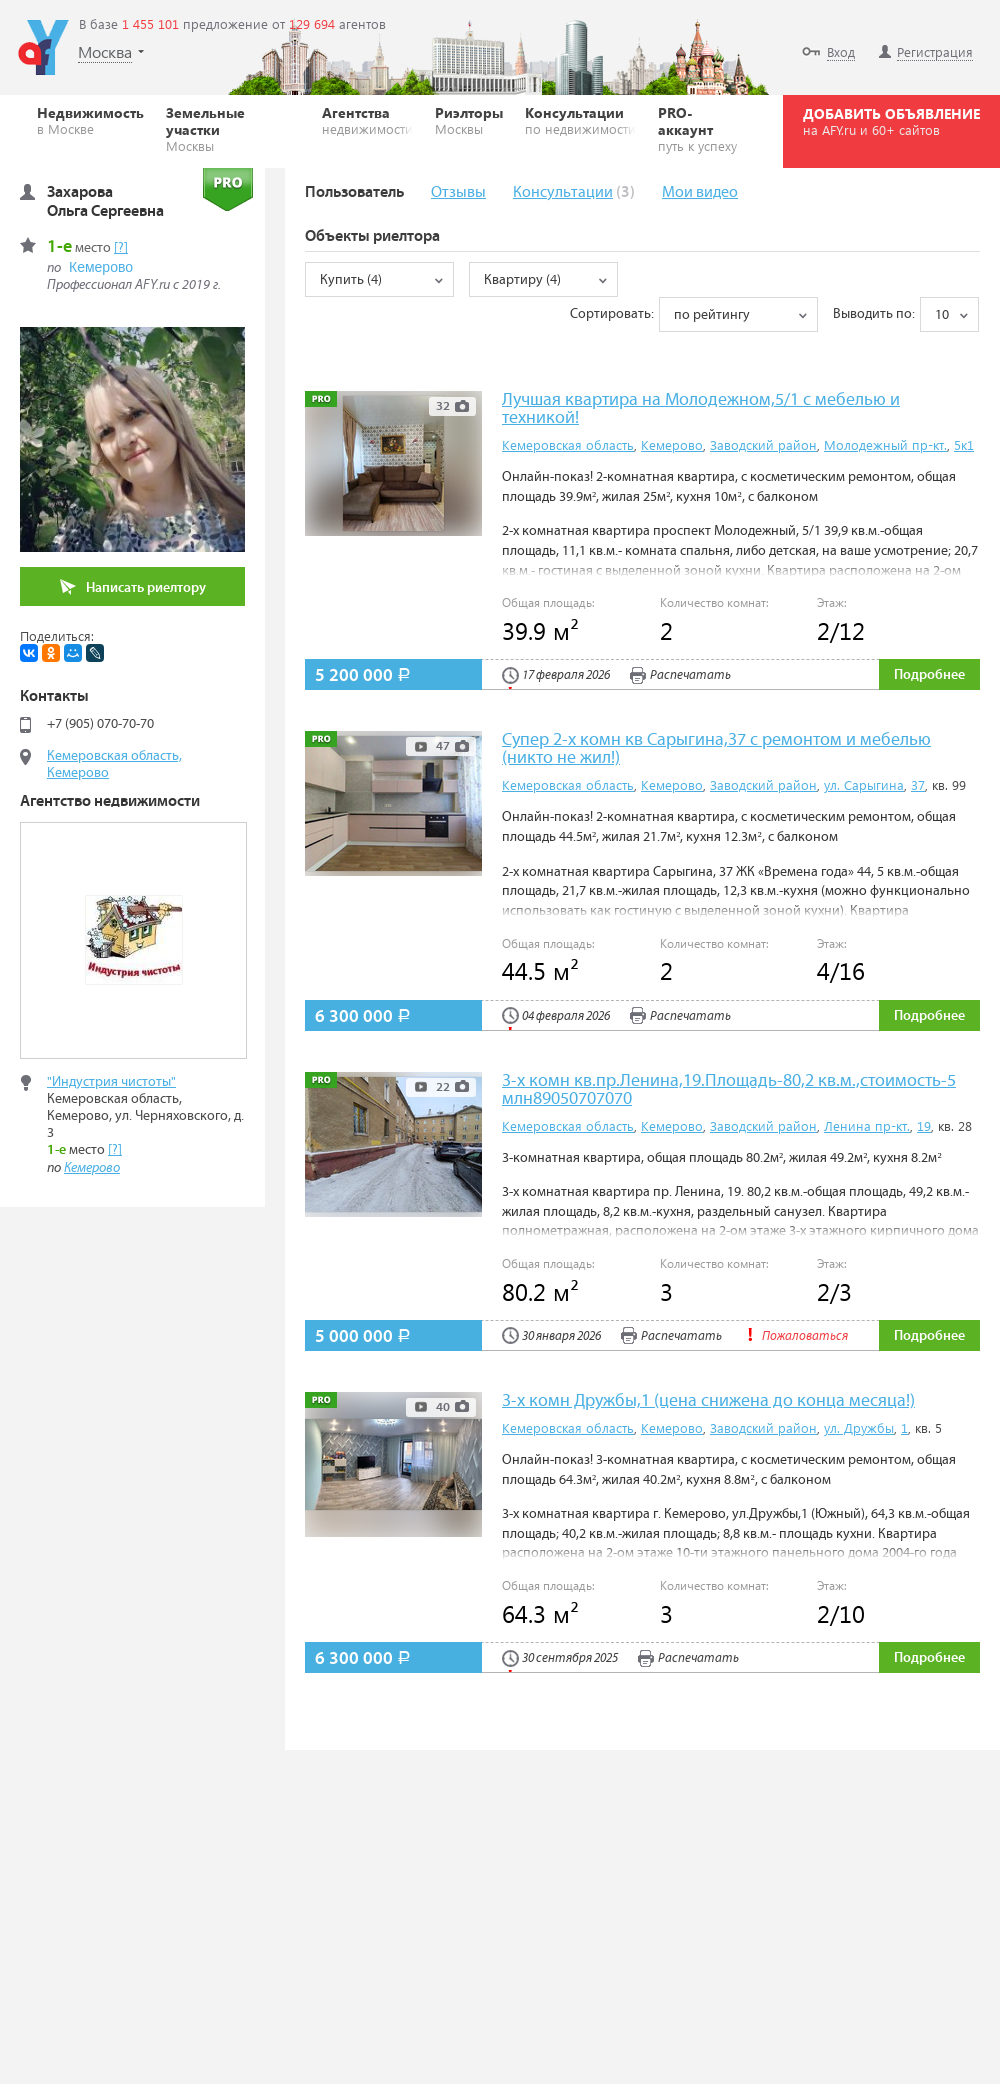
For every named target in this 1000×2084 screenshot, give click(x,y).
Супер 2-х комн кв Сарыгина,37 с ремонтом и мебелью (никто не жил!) (716, 749)
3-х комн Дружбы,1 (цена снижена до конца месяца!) (708, 1401)
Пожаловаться (795, 1336)
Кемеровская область (568, 444)
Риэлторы (469, 120)
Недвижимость (90, 120)
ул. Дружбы (859, 1427)
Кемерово (672, 444)
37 (918, 784)
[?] (121, 248)
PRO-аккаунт (702, 128)
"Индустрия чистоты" (111, 1082)
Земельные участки (233, 128)
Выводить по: (874, 314)
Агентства (367, 120)
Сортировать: (612, 314)
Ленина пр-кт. (867, 1125)
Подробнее (929, 675)
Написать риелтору (133, 587)
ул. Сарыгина (864, 784)
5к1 (964, 444)
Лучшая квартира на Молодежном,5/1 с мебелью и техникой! (701, 409)
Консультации (580, 120)
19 (924, 1125)
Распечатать (680, 675)
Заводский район (763, 444)
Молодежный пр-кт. (885, 444)
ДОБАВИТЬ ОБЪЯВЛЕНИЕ (891, 121)
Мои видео (700, 192)
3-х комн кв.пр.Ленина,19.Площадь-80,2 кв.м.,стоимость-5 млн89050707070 (729, 1090)
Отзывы (458, 192)
